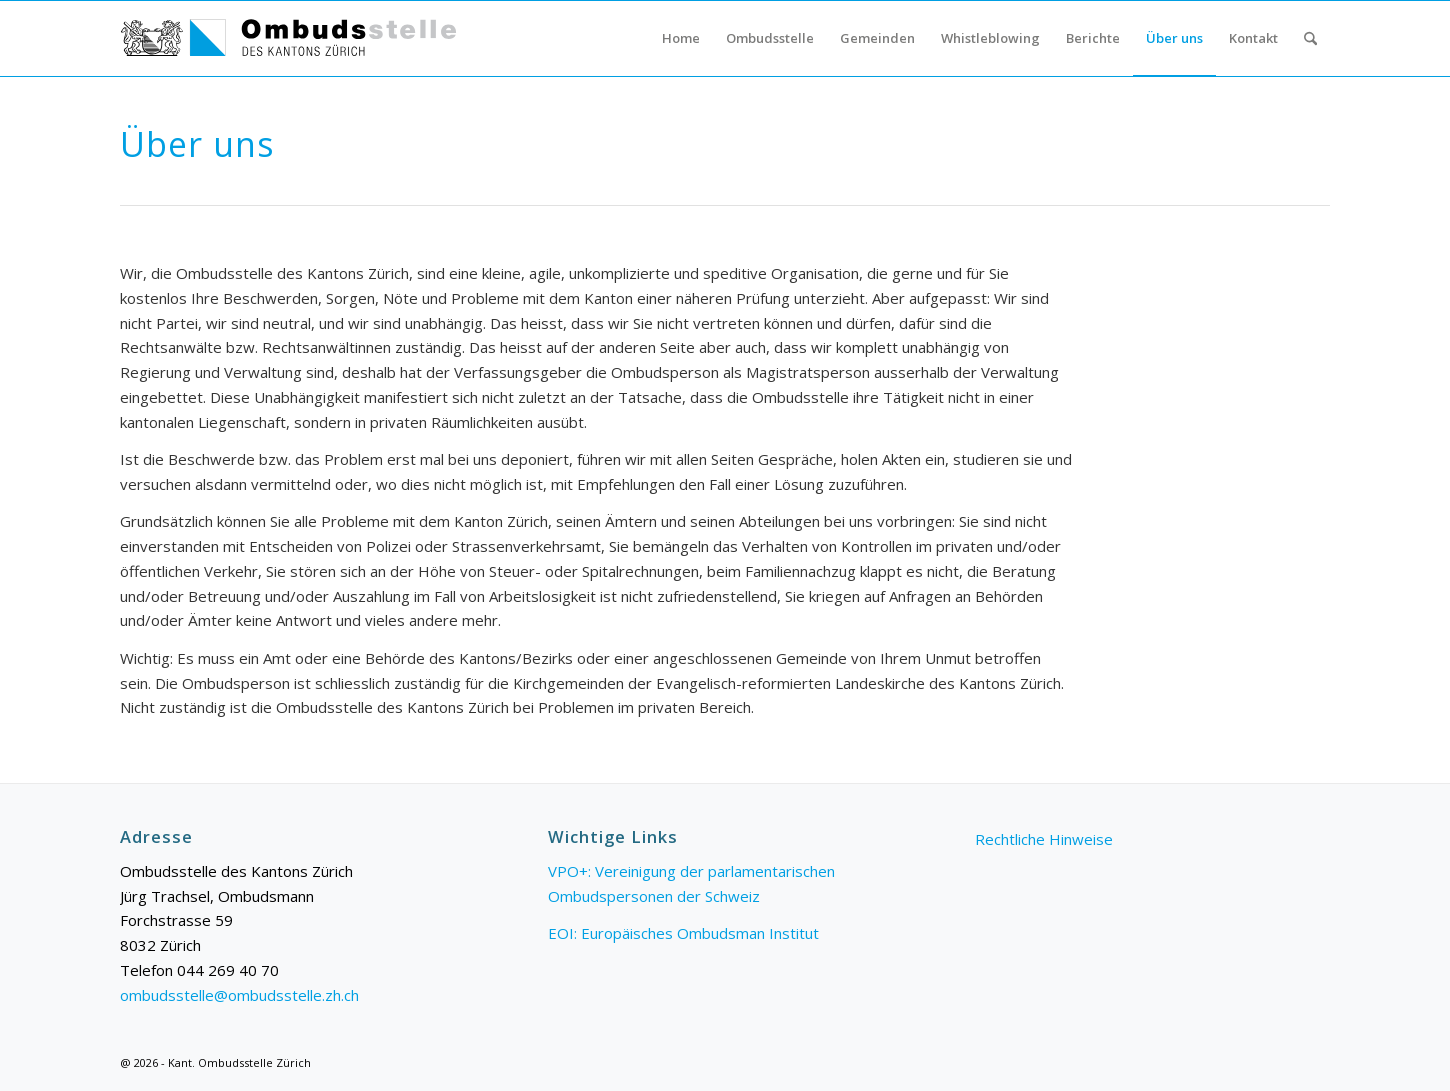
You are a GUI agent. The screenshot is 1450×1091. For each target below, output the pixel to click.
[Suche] (1310, 38)
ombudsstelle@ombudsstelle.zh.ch (239, 995)
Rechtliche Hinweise (1044, 839)
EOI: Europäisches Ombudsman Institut (683, 933)
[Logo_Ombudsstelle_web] (289, 38)
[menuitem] (681, 38)
